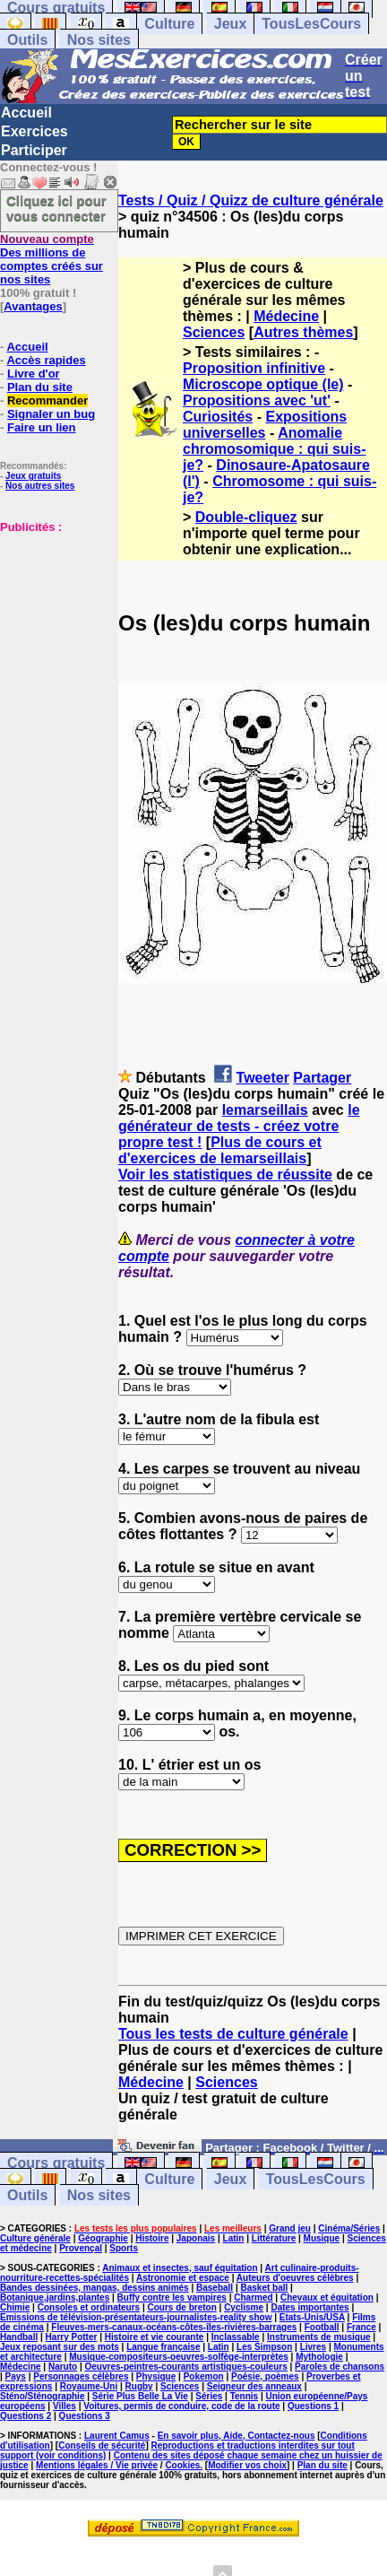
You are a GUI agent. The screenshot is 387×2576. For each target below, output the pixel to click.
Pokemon (204, 2376)
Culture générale (35, 2238)
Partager (322, 1077)
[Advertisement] (54, 623)
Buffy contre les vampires (172, 2297)
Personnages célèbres (80, 2376)
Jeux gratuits (33, 476)
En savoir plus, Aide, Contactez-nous (236, 2436)
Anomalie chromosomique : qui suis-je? (274, 449)
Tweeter (262, 1077)
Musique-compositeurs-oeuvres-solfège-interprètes (178, 2357)
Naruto (62, 2366)
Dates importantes (309, 2307)
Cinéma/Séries (349, 2228)
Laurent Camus (117, 2436)
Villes (64, 2406)
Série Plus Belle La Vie (140, 2396)
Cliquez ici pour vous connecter (56, 208)
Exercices (34, 131)
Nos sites (99, 40)
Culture (169, 23)
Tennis (244, 2396)
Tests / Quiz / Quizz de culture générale (250, 200)
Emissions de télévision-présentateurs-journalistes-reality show (135, 2317)
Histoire (151, 2238)
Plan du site (40, 387)
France (361, 2327)
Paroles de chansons (339, 2366)
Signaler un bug (51, 414)
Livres (313, 2347)
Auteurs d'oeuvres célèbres (295, 2278)
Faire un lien (41, 427)
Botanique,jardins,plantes (54, 2297)
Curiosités (218, 416)
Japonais (195, 2238)
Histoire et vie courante (154, 2337)
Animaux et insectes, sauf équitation (179, 2268)
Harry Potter (72, 2337)
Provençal (80, 2248)
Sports (123, 2248)
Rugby (139, 2386)
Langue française (163, 2347)
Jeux (230, 23)
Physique (156, 2376)
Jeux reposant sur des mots (59, 2347)
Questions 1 (313, 2406)
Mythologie (319, 2357)
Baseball (214, 2288)
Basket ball (264, 2288)
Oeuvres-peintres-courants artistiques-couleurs (186, 2366)
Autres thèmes (303, 332)
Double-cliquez (246, 517)
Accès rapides (45, 360)
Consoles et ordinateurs (89, 2307)
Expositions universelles (265, 424)
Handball (19, 2337)
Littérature (274, 2238)
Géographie (103, 2238)
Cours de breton (182, 2307)
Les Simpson (264, 2347)
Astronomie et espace (182, 2278)
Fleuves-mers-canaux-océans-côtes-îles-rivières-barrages (174, 2327)
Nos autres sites (39, 486)
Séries (208, 2396)
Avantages (33, 306)
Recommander (47, 400)
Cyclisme (243, 2307)
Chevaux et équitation (327, 2297)
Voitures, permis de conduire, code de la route (181, 2406)
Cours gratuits (56, 2163)
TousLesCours (311, 23)
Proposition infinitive (254, 368)
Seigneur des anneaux (254, 2386)
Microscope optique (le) (263, 384)
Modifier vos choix (247, 2465)
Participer (34, 150)
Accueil (26, 112)
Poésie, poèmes (265, 2376)
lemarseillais (265, 1110)
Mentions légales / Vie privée (97, 2465)
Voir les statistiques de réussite (225, 1174)
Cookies (182, 2465)
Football (322, 2327)
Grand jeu (290, 2228)
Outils (27, 40)
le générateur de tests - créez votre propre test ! (239, 1126)
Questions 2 (25, 2416)
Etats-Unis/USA (312, 2317)
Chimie (15, 2307)
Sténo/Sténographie (42, 2396)
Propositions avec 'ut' (257, 400)
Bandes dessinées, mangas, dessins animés (94, 2288)
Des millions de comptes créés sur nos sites (51, 259)
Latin (234, 2238)
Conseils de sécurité (101, 2445)
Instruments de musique (319, 2337)
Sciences (214, 332)
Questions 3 (84, 2416)
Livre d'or (33, 373)
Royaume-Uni (88, 2386)
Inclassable (235, 2337)
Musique (322, 2238)
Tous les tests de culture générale (233, 2033)
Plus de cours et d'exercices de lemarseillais (220, 1150)
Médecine (286, 316)
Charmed (253, 2297)
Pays (15, 2376)
